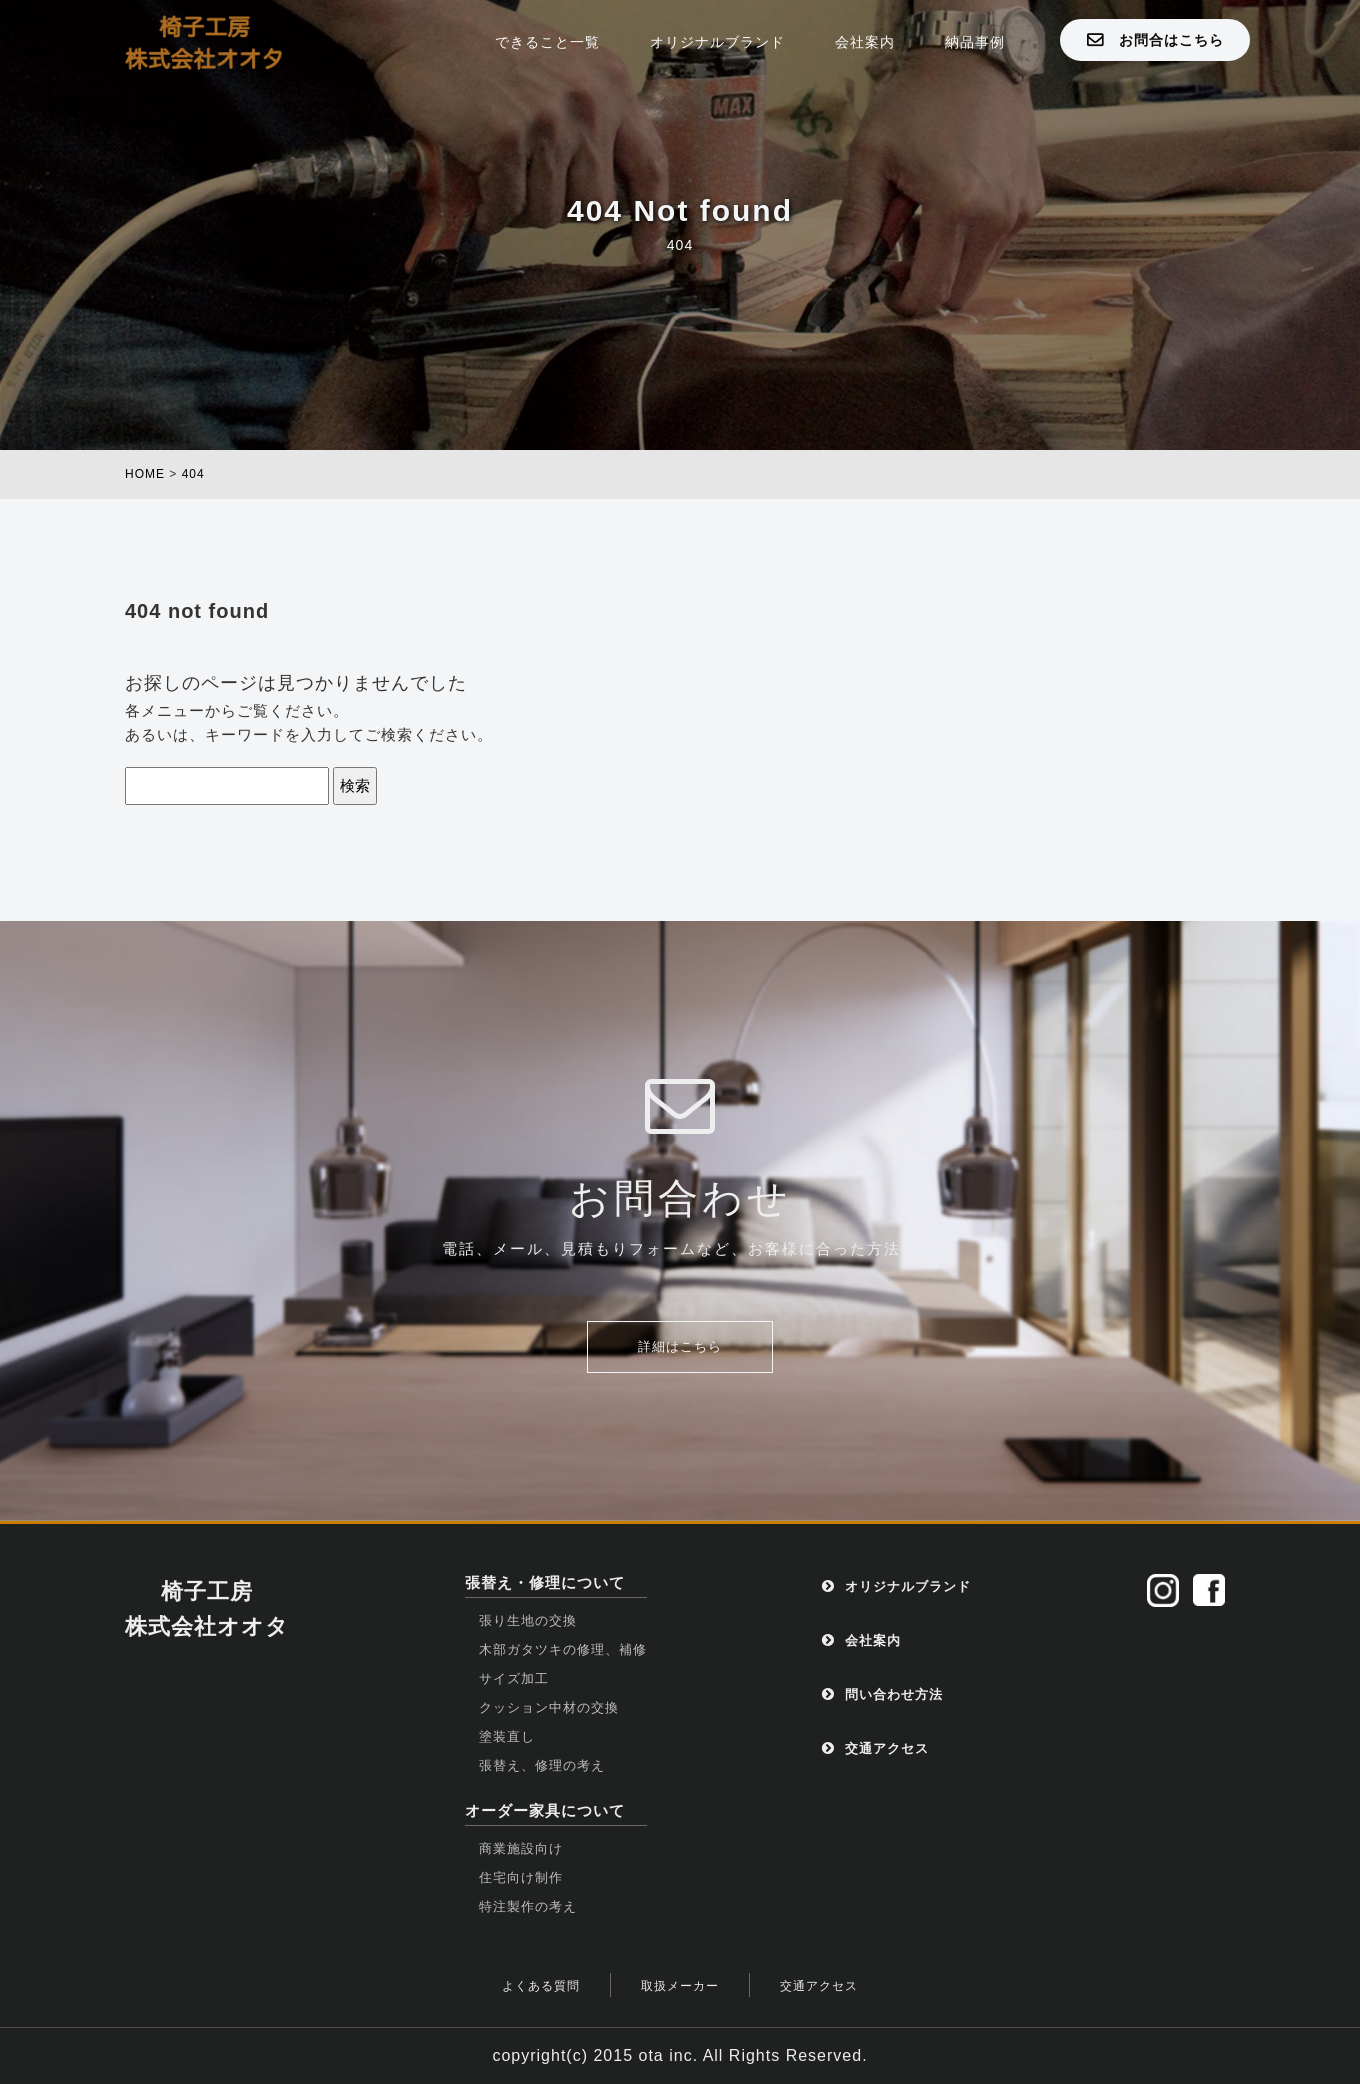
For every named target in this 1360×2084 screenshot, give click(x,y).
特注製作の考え (528, 1906)
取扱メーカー (680, 1986)
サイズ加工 (514, 1678)
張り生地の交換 (528, 1620)
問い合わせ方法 (882, 1694)
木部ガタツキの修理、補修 (563, 1649)
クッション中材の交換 (549, 1707)
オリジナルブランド (717, 42)
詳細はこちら (680, 1346)
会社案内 (865, 42)
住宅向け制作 (521, 1877)
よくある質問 (541, 1986)
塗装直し (507, 1736)
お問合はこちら (1155, 39)
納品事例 (975, 42)
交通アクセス (875, 1748)
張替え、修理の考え (542, 1765)
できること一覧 (547, 42)
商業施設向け (521, 1848)
